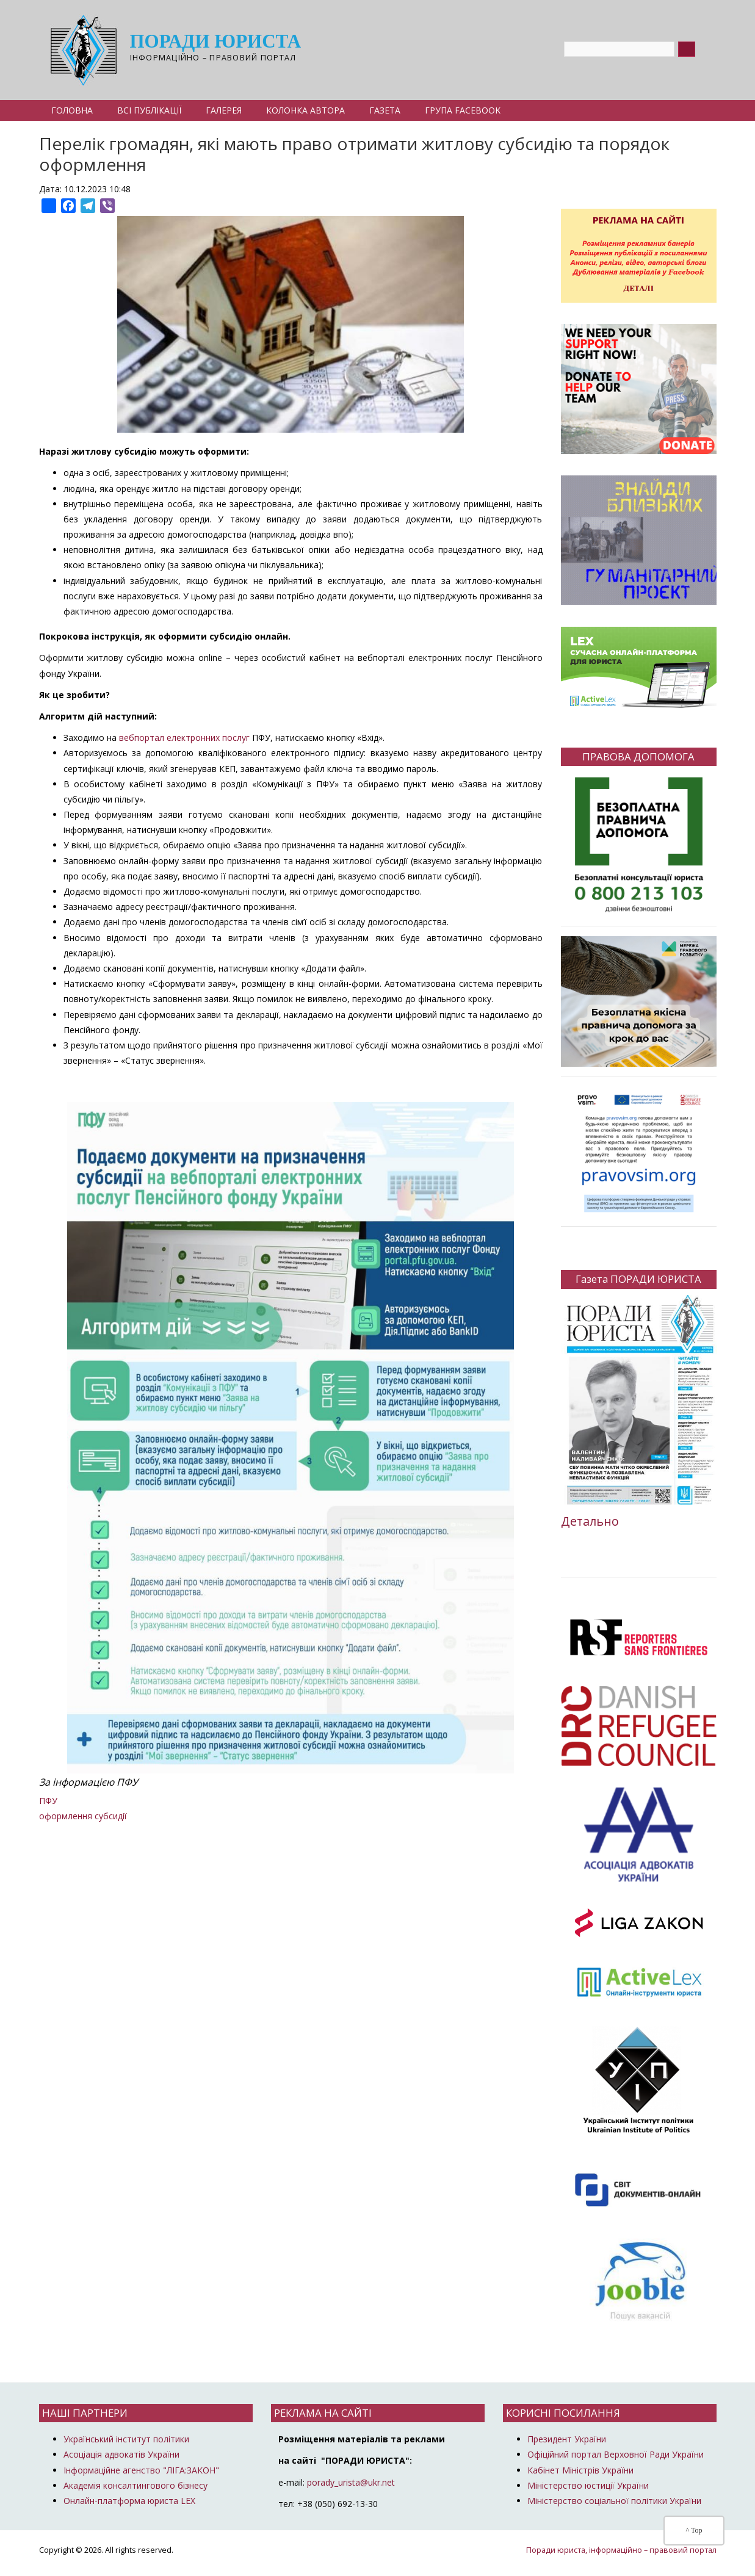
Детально (590, 1521)
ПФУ (48, 1800)
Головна (72, 110)
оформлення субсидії (83, 1816)
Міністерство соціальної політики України (614, 2500)
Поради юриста (216, 42)
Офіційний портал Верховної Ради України (615, 2454)
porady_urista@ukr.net (351, 2482)
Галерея (224, 110)
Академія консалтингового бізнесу (135, 2485)
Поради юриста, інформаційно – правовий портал (621, 2550)
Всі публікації (149, 110)
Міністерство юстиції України (588, 2485)
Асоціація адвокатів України (121, 2454)
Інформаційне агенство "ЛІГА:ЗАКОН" (141, 2470)
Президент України (566, 2439)
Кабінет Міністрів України (580, 2470)
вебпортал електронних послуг (184, 737)
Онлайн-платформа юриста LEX (129, 2500)
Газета (384, 110)
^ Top (694, 2530)
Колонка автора (305, 110)
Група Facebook (462, 110)
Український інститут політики (126, 2439)
